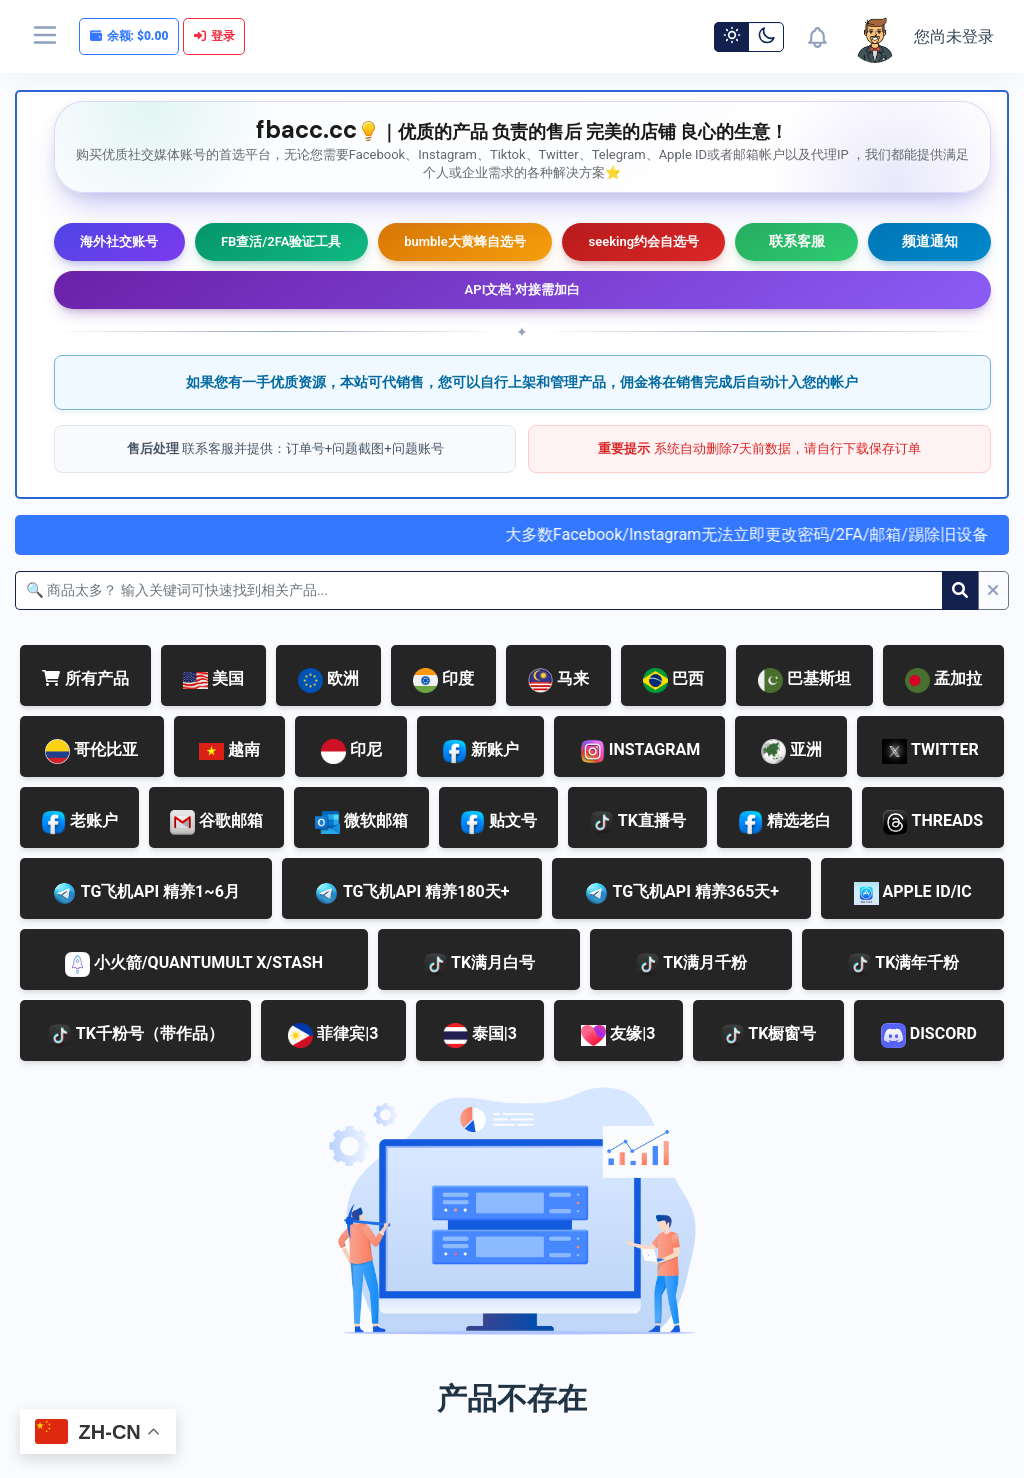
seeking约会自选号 (643, 241)
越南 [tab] (229, 749)
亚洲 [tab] (791, 751)
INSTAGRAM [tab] (640, 751)
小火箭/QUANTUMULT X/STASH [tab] (194, 964)
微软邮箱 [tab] (361, 822)
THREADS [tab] (933, 822)
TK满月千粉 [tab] (691, 964)
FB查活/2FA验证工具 (281, 241)
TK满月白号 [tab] (479, 964)
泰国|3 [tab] (480, 1035)
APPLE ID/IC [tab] (913, 893)
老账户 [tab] (79, 822)
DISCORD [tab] (929, 1035)
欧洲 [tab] (328, 680)
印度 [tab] (443, 680)
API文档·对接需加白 (523, 289)
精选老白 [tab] (784, 822)
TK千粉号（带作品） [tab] (135, 1035)
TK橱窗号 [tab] (768, 1035)
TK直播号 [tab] (637, 822)
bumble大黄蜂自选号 (465, 241)
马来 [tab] (558, 680)
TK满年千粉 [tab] (903, 964)
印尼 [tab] (351, 751)
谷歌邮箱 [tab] (216, 822)
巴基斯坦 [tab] (804, 680)
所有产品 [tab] (85, 678)
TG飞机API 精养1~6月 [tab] (146, 893)
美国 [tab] (213, 678)
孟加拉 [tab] (943, 680)
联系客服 (797, 241)
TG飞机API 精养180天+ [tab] (411, 893)
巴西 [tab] (673, 680)
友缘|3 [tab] (618, 1034)
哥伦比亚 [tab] (91, 751)
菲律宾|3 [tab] (333, 1035)
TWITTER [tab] (930, 751)
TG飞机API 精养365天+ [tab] (681, 893)
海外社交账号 (119, 241)
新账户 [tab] (480, 751)
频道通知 (930, 241)
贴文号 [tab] (498, 822)
